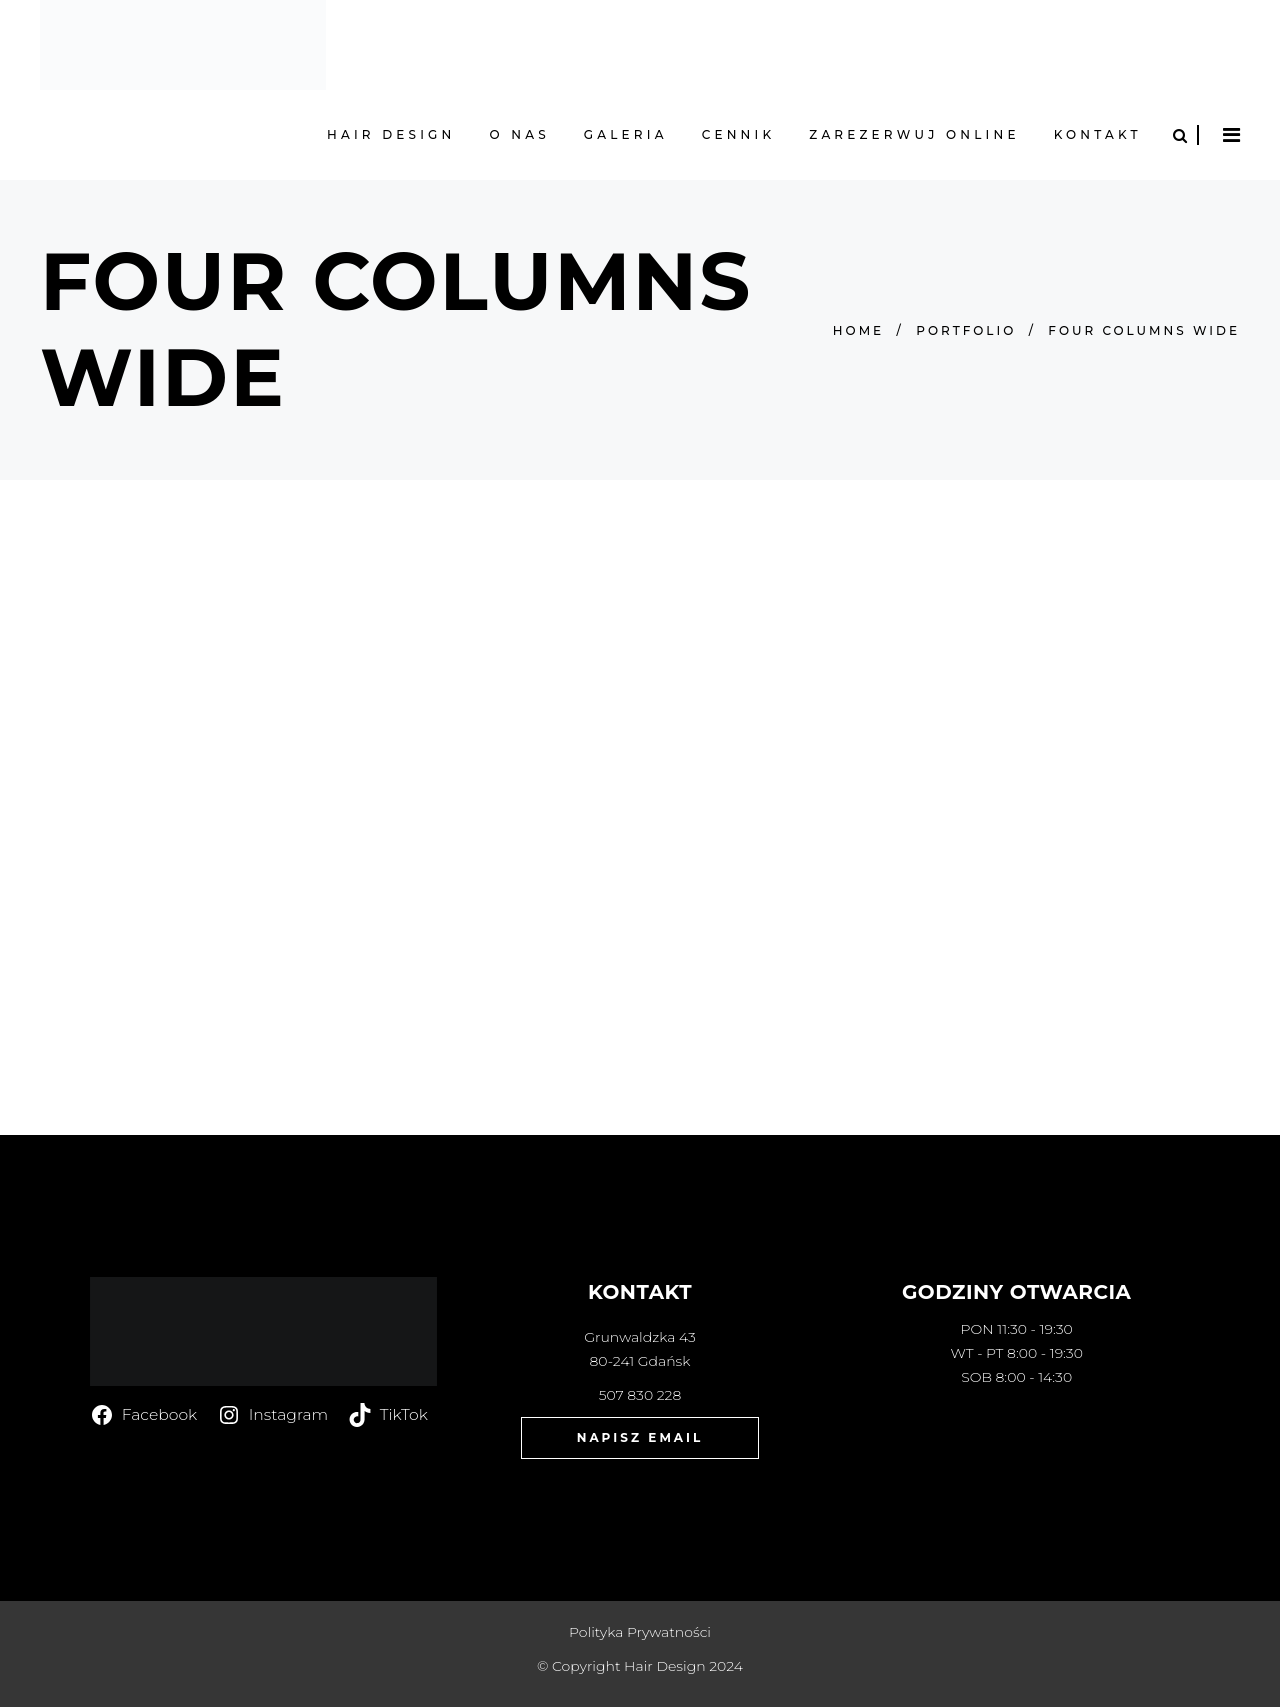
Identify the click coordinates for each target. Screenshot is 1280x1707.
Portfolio (966, 330)
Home (858, 330)
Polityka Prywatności (640, 1632)
